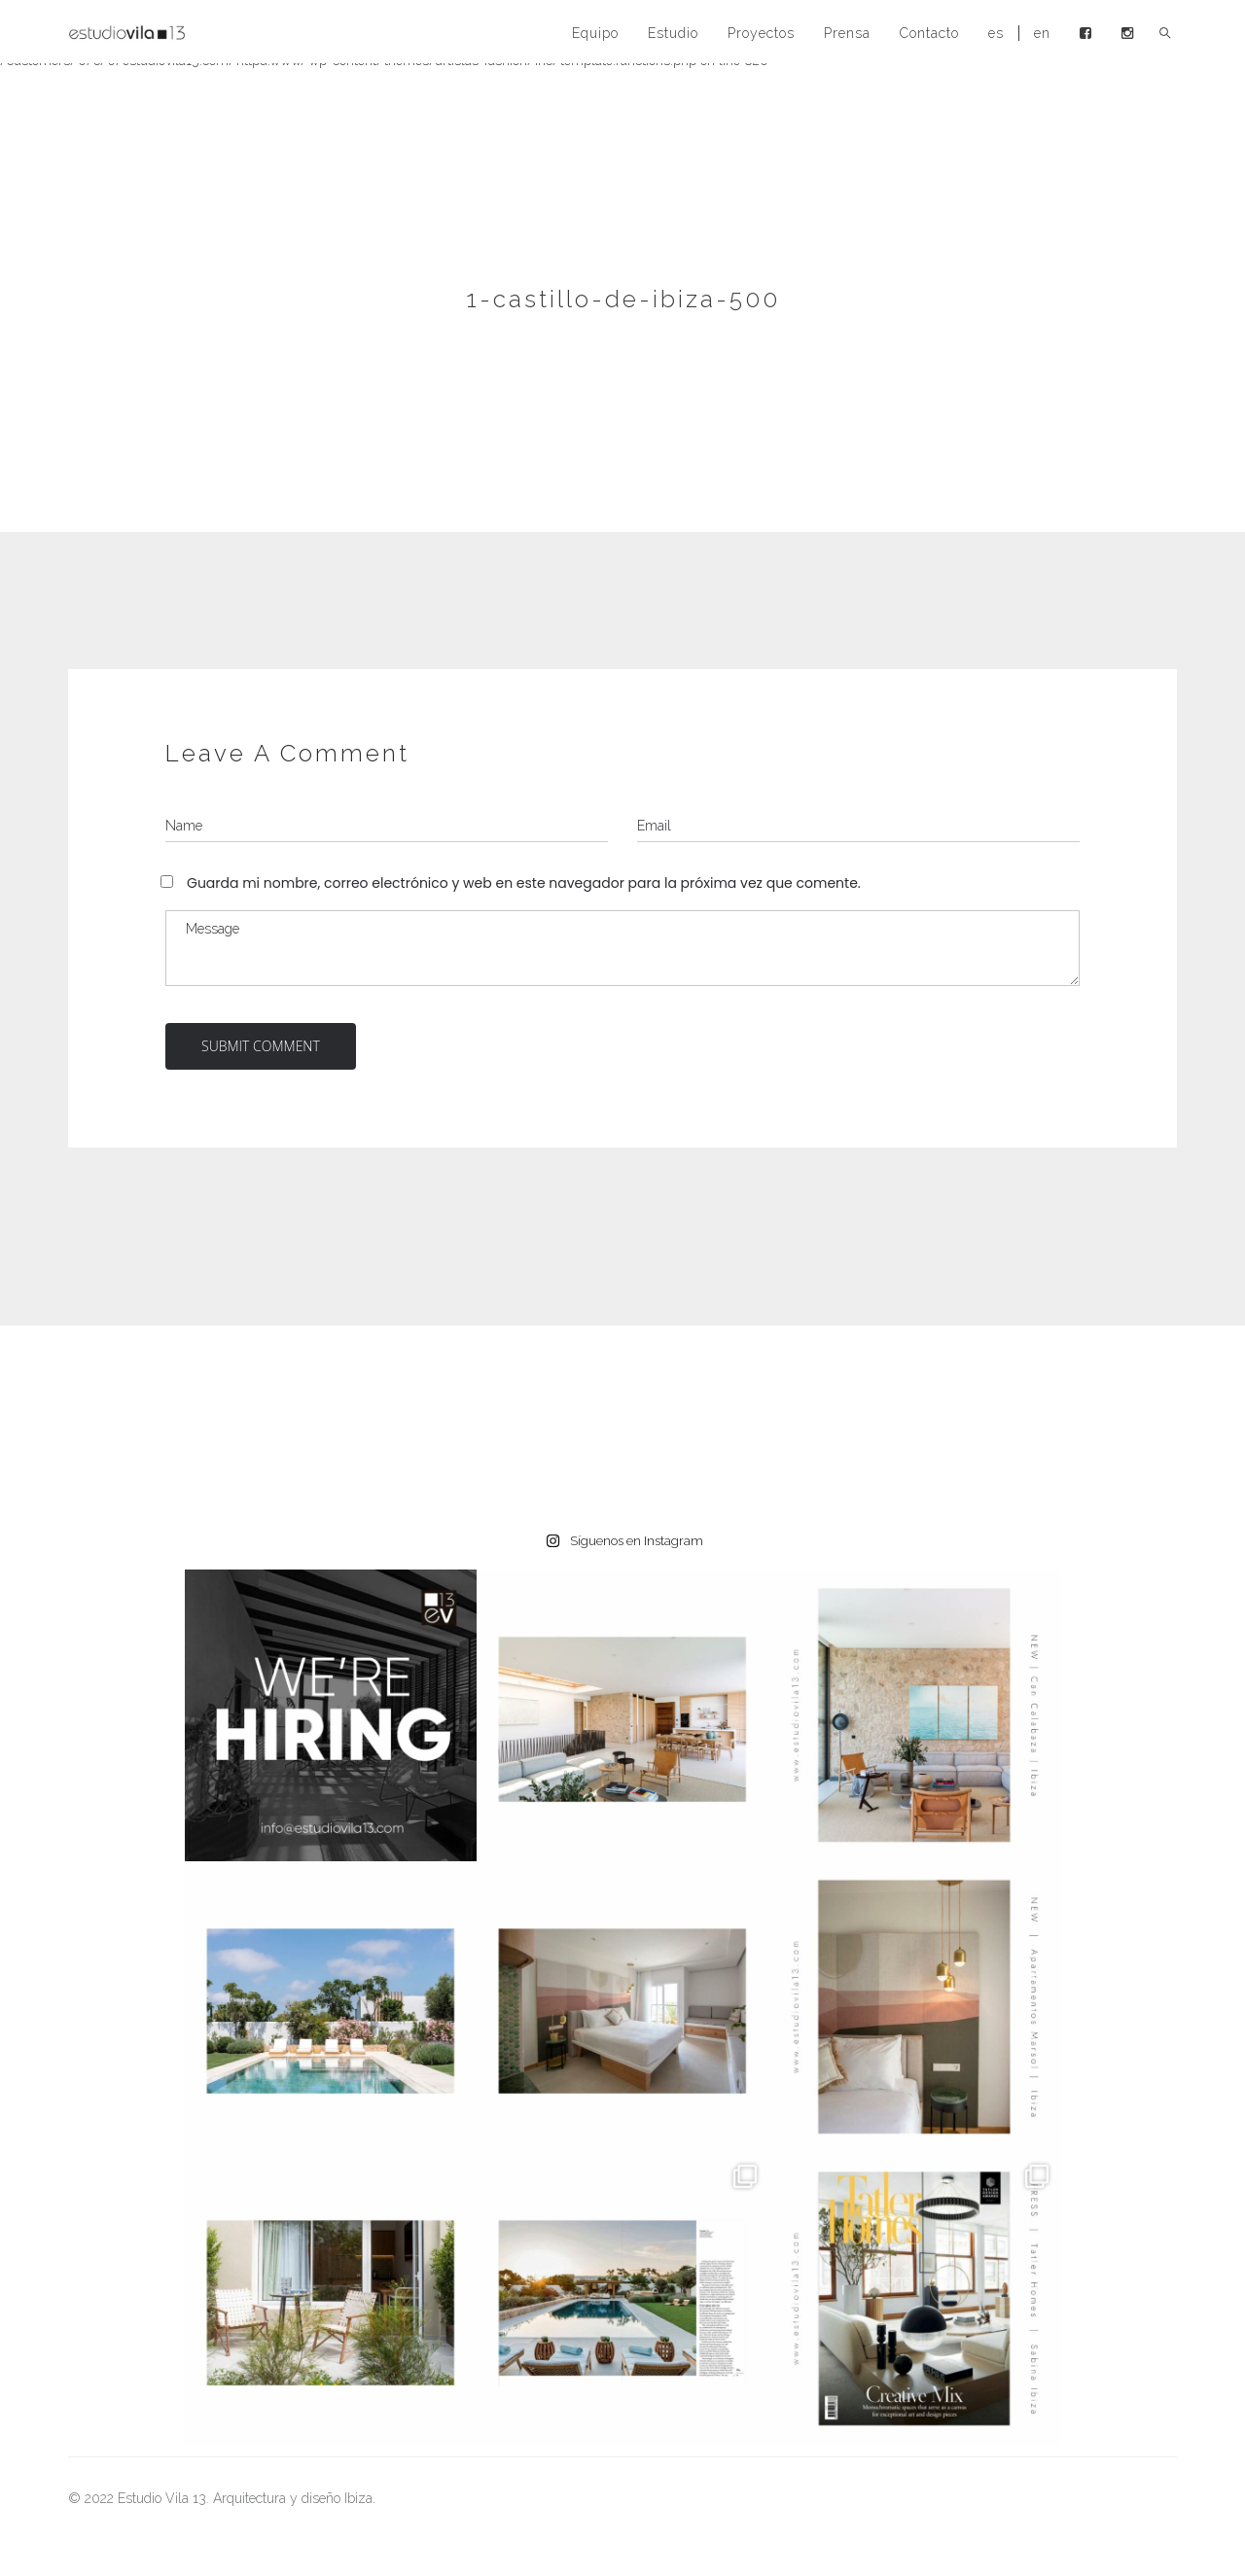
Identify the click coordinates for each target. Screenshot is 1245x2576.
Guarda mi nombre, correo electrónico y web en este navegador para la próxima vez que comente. (524, 883)
